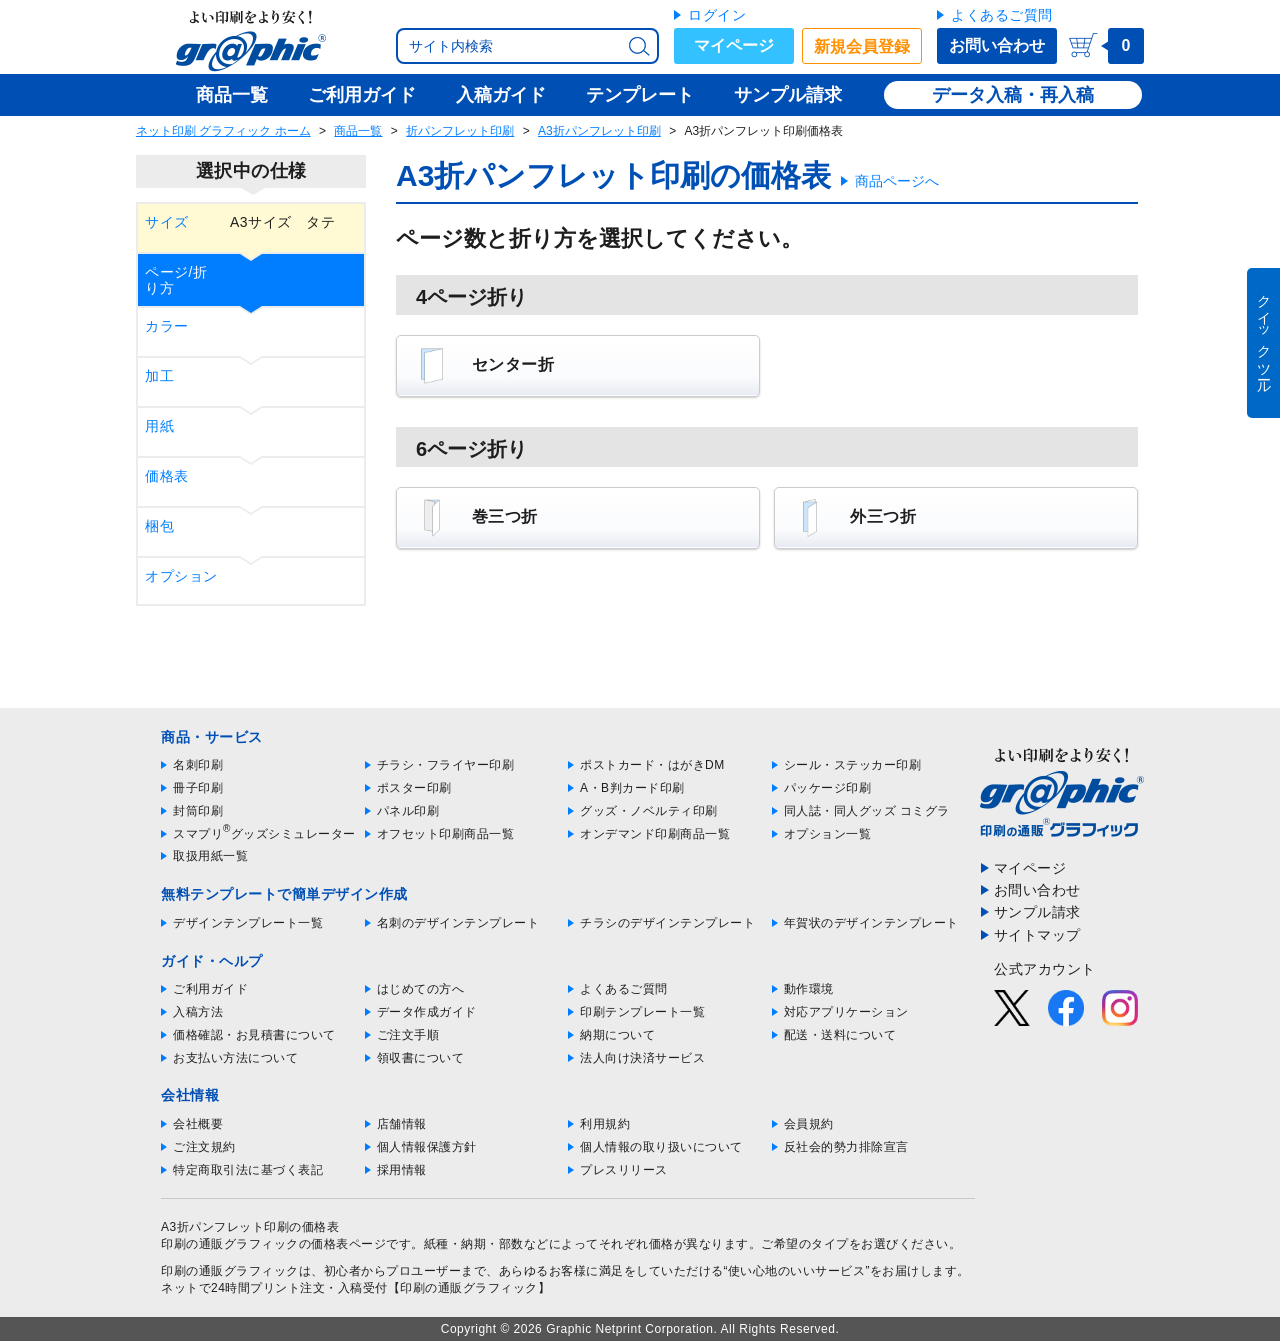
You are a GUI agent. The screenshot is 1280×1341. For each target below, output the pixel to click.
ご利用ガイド (210, 989)
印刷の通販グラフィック (230, 1271)
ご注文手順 (408, 1035)
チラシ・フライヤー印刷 (446, 765)
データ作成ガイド (427, 1012)
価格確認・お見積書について (254, 1035)
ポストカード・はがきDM (652, 765)
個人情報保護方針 (427, 1147)
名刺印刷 (198, 765)
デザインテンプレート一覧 (248, 923)
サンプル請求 (1037, 912)
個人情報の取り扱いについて (661, 1147)
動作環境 (809, 989)
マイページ (734, 45)
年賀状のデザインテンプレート (871, 923)
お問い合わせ (997, 45)
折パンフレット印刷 (460, 131)
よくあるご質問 (1002, 15)
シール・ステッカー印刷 (853, 765)
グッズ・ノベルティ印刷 (649, 811)
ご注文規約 (204, 1147)
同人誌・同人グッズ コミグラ (867, 811)
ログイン (717, 15)
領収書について (421, 1058)
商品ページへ (897, 181)
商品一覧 (358, 131)
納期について (617, 1035)
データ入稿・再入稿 (1013, 95)
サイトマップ (1037, 935)
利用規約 (605, 1124)
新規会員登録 (862, 46)
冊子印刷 (198, 788)
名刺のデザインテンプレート (458, 923)
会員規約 (809, 1124)
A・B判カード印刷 (632, 788)
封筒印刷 (198, 811)
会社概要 (198, 1124)
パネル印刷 (408, 811)
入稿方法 (198, 1012)
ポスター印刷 (414, 788)
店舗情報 (402, 1124)
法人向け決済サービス (642, 1058)
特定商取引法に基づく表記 (248, 1170)
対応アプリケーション (846, 1012)
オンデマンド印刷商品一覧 (655, 834)
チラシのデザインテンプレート (667, 923)
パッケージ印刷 (828, 788)
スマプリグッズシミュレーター (264, 834)
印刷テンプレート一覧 (642, 1012)
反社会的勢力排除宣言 (846, 1147)
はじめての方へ (421, 989)
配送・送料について (840, 1035)
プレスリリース (624, 1170)
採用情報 (402, 1170)
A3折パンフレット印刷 (599, 131)
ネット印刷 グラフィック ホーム (223, 131)
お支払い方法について (235, 1058)
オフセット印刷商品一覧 (446, 834)
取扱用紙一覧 (210, 856)
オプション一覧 (828, 834)
